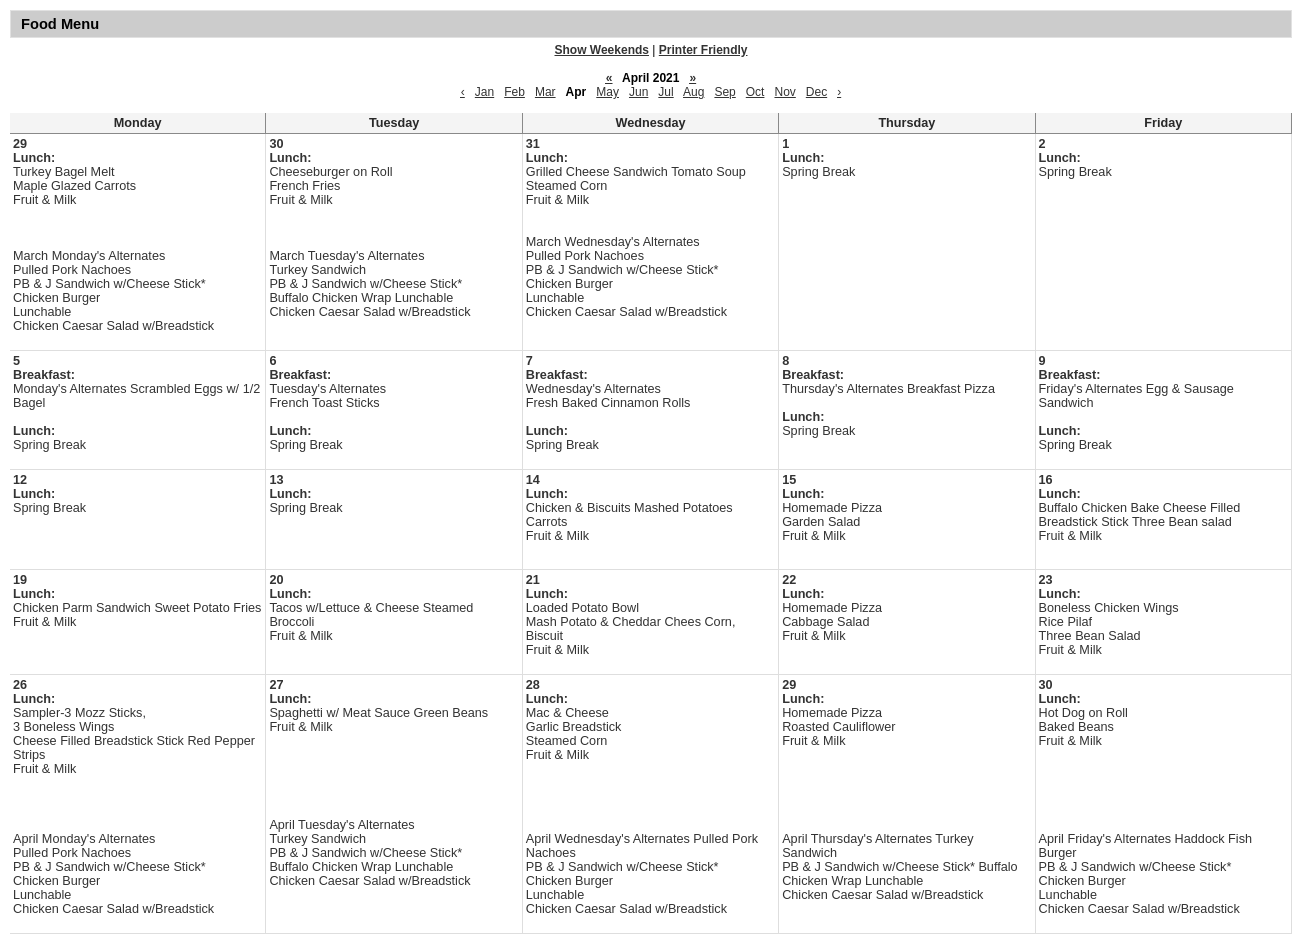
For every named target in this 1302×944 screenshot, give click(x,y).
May (607, 92)
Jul (665, 92)
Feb (514, 92)
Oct (755, 92)
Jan (484, 92)
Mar (545, 92)
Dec (816, 92)
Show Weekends (602, 50)
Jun (638, 92)
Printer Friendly (703, 50)
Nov (784, 92)
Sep (724, 92)
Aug (693, 92)
